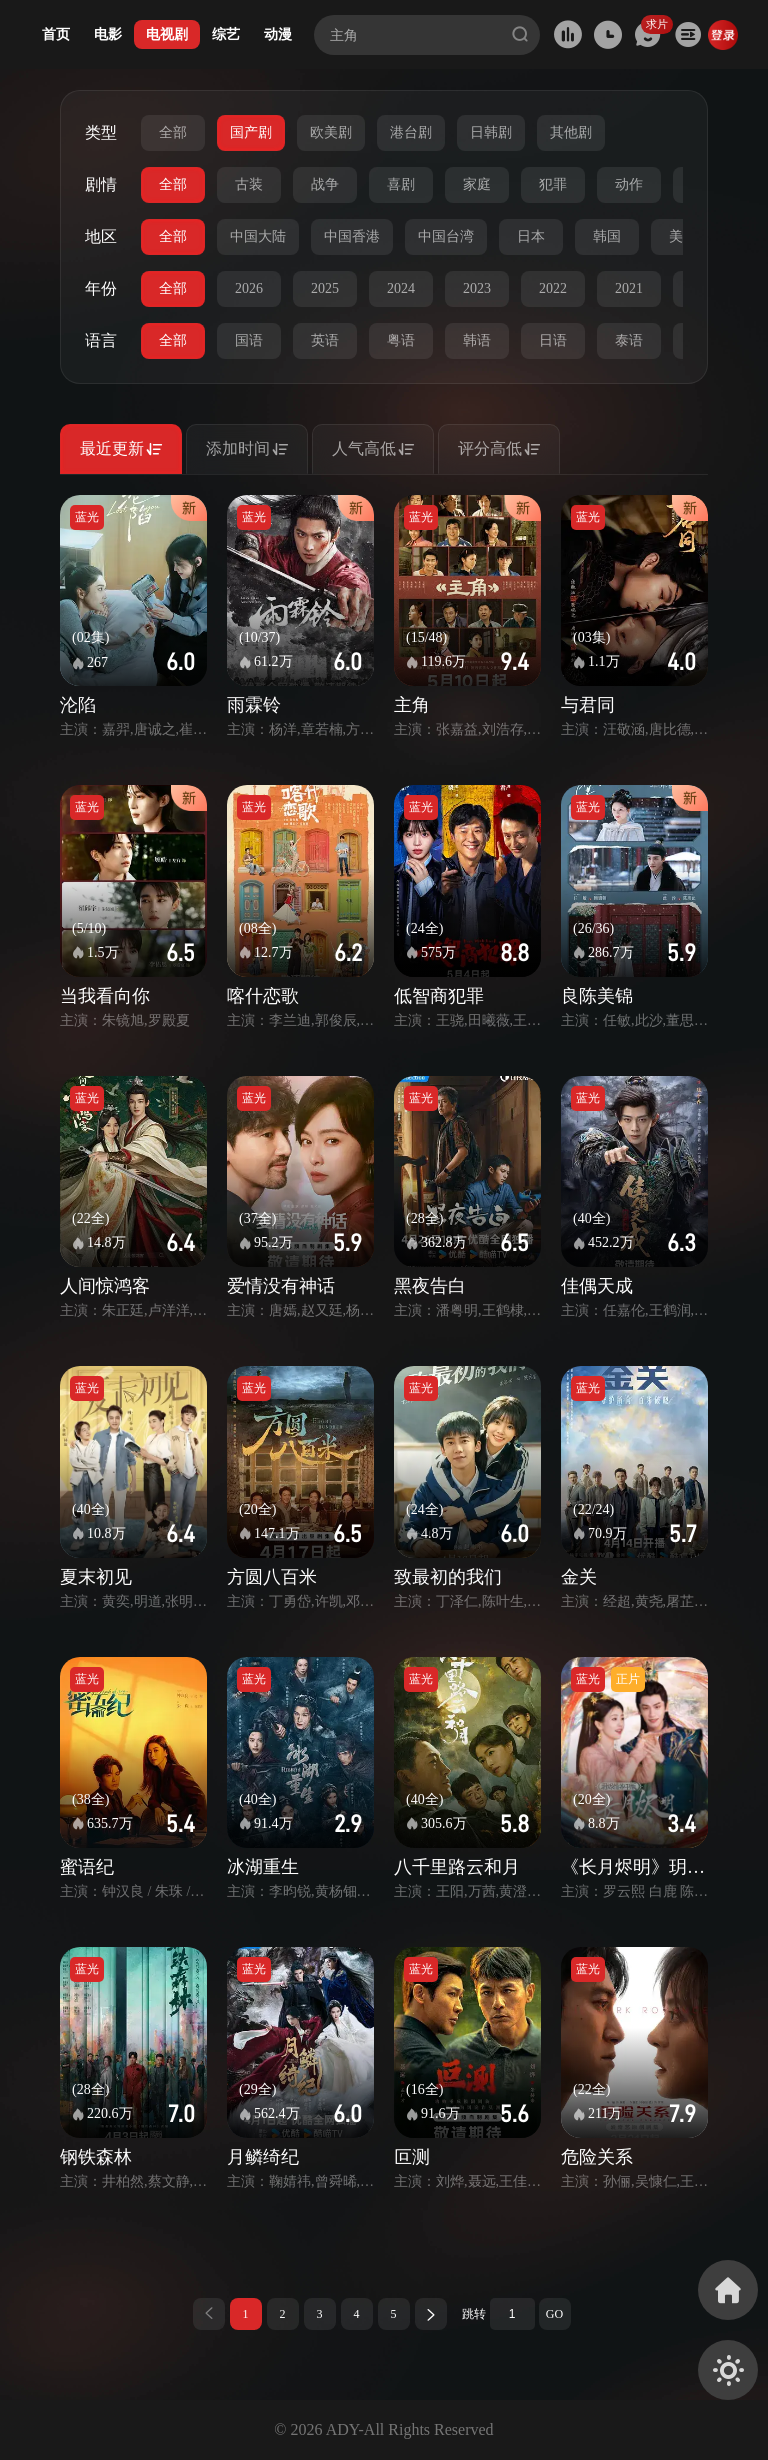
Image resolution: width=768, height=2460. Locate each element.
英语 (325, 340)
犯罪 (553, 184)
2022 (553, 288)
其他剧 (571, 132)
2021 (629, 288)
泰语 (629, 340)
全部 (173, 132)
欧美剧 (331, 132)
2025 (325, 288)
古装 (249, 184)
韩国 (607, 236)
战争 (325, 184)
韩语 (477, 340)
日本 (531, 236)
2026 (249, 288)
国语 (249, 340)
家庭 (477, 184)
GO (554, 2314)
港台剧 (411, 132)
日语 (553, 340)
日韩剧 (491, 132)
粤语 (401, 340)
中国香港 (352, 236)
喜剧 (401, 184)
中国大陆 (258, 236)
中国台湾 (446, 236)
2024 (401, 288)
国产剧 (251, 132)
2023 (477, 288)
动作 (629, 184)
